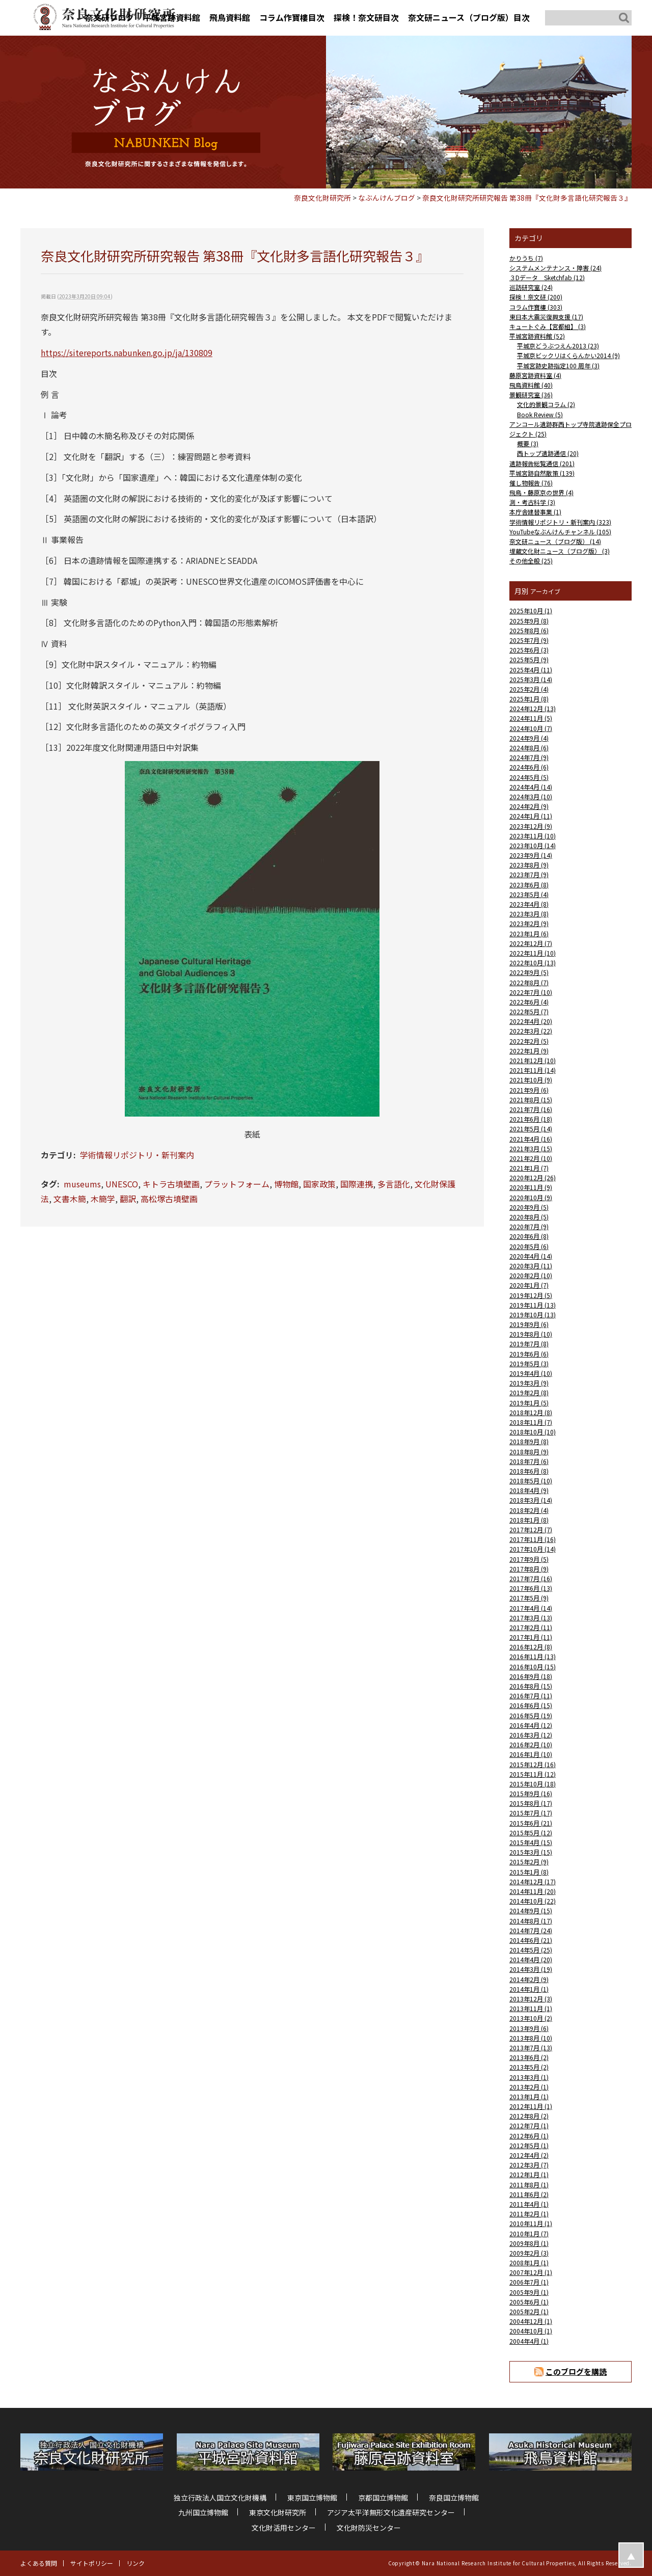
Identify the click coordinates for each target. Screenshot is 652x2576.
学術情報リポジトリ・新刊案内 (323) (560, 522)
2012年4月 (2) (529, 2155)
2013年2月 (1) (529, 2086)
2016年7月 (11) (530, 1695)
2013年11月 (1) (530, 2008)
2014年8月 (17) (530, 1920)
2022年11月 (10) (532, 952)
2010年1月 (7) (529, 2233)
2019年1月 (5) (529, 1402)
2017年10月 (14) (532, 1548)
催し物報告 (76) (531, 482)
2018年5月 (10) (530, 1480)
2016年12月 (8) (530, 1646)
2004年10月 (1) (530, 2330)
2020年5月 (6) (529, 1246)
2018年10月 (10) (532, 1431)
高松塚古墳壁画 (169, 1198)
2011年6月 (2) (529, 2194)
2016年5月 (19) (530, 1715)
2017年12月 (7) (530, 1529)
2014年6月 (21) (530, 1940)
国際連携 (356, 1184)
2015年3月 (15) (530, 1852)
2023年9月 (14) (530, 855)
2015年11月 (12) (532, 1774)
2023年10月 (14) (532, 845)
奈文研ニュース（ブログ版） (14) (555, 541)
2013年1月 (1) (529, 2096)
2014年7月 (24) (530, 1930)
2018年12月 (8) (530, 1412)
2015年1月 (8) (529, 1871)
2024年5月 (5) (529, 777)
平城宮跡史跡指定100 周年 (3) (558, 365)
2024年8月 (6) (529, 747)
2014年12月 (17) (532, 1881)
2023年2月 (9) (529, 923)
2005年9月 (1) (529, 2292)
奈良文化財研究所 (322, 198)
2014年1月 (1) (529, 1989)
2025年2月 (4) (529, 689)
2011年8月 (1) (529, 2184)
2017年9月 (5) (529, 1559)
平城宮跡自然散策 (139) (542, 473)
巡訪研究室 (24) (531, 287)
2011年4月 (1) (529, 2204)
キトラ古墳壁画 (171, 1184)
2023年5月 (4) (529, 894)
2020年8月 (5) (529, 1216)
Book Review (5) (540, 414)
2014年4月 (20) (530, 1959)
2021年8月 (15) (530, 1099)
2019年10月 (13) (532, 1314)
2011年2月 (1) (529, 2213)
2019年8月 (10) (530, 1334)
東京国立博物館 (312, 2497)
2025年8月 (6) (529, 630)
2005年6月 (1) (529, 2301)
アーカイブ (545, 591)
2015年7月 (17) (530, 1812)
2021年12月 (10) (532, 1060)
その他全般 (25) (531, 560)
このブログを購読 (576, 2371)
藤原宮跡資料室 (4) (535, 375)
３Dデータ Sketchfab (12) (547, 277)
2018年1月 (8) (529, 1519)
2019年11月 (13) (532, 1304)
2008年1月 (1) (529, 2262)
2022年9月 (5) (529, 972)
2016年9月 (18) (530, 1676)
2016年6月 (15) (530, 1705)
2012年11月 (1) (530, 2106)
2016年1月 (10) (530, 1754)
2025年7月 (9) (529, 640)
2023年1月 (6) (529, 933)
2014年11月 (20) (532, 1891)
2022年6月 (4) (529, 1001)
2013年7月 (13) (530, 2047)
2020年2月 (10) (530, 1275)
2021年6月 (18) (530, 1119)
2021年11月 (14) (532, 1070)
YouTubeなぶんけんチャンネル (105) (560, 531)
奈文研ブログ (109, 17)
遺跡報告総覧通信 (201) (542, 463)
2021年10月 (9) (530, 1079)
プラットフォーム (236, 1184)
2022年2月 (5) (529, 1041)
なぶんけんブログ (386, 198)
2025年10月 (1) (530, 610)
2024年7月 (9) (529, 757)
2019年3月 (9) (529, 1382)
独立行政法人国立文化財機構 (220, 2497)
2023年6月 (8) (529, 884)
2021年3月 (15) (530, 1148)
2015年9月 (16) (530, 1793)
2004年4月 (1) (529, 2341)
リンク (135, 2563)
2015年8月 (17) (530, 1803)
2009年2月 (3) (529, 2252)
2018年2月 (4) (529, 1510)
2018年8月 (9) (529, 1451)
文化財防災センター (369, 2528)
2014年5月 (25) (530, 1949)
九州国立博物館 (203, 2512)
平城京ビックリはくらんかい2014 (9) (568, 355)
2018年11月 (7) (530, 1422)
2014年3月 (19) (530, 1969)
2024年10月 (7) (530, 728)
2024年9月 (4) (529, 738)
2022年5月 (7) (529, 1011)
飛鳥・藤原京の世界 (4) (541, 492)
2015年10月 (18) (532, 1783)
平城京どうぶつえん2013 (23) (558, 345)
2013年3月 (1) (529, 2077)
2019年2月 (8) (529, 1392)
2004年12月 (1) (530, 2321)
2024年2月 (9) (529, 806)
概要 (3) (527, 443)
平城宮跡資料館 (171, 17)
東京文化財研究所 (277, 2512)
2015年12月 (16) (532, 1764)
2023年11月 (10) (532, 835)
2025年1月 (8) (529, 698)
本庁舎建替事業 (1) (535, 511)
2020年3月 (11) (530, 1265)
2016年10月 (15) (532, 1666)
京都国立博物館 (383, 2497)
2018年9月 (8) (529, 1441)
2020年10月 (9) (530, 1197)
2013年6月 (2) (529, 2057)
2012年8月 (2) (529, 2115)
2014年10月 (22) (532, 1900)
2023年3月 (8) (529, 913)
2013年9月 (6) (529, 2028)
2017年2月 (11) (530, 1627)
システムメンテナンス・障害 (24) (555, 267)
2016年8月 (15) (530, 1686)
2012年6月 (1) (529, 2135)
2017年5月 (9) (529, 1597)
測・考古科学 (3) (532, 502)
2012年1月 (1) (529, 2174)
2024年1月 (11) (530, 815)
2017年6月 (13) (530, 1588)
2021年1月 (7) (529, 1167)
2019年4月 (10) (530, 1373)
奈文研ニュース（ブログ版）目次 (469, 17)
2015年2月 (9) (529, 1861)
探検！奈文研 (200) (535, 296)
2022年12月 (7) (530, 943)
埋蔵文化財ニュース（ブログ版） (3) (559, 551)
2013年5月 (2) (529, 2067)
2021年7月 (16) (530, 1109)
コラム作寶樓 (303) (535, 307)
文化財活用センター (284, 2528)
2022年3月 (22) (530, 1030)
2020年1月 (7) (529, 1285)
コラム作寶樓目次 (291, 17)
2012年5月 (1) (529, 2145)
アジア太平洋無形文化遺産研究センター (391, 2512)
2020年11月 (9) (530, 1187)
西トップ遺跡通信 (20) (548, 453)
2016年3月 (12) (530, 1734)
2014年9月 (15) (530, 1910)
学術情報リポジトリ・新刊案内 (137, 1155)
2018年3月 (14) (530, 1500)
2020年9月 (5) (529, 1207)
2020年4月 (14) (530, 1256)
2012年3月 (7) (529, 2164)
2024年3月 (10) (530, 796)
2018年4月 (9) (529, 1490)
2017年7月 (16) (530, 1578)
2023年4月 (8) (529, 904)
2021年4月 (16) (530, 1138)
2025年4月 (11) (530, 669)
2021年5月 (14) (530, 1128)
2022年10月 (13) (532, 962)
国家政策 (319, 1184)
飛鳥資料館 (229, 17)
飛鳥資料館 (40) (531, 385)
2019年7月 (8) (529, 1343)
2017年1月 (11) (530, 1637)
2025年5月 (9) (529, 659)
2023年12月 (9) (530, 826)
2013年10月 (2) (530, 2018)
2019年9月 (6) (529, 1324)
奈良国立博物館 (454, 2497)
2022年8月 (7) (529, 982)
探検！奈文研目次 (366, 17)
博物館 (286, 1184)
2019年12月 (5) (530, 1295)
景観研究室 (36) (531, 394)
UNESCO (121, 1184)
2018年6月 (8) (529, 1471)
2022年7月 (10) (530, 992)
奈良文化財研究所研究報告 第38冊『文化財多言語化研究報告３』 (527, 198)
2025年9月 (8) (529, 620)
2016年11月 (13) (532, 1656)
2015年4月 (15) (530, 1842)
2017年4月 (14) (530, 1608)
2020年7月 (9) (529, 1226)
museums (82, 1184)
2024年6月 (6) (529, 767)
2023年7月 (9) (529, 874)
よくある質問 (38, 2563)
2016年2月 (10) (530, 1744)
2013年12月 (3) (530, 1998)
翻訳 (128, 1198)
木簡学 (103, 1198)
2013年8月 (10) (530, 2037)
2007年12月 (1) (530, 2272)
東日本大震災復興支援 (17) (546, 316)
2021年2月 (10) (530, 1158)
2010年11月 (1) (530, 2223)
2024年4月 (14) (530, 786)
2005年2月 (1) (529, 2311)
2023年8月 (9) (529, 864)
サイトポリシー (91, 2563)
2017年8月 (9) (529, 1568)
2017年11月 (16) (532, 1539)
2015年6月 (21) (530, 1823)
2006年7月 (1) (529, 2281)
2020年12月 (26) (532, 1177)
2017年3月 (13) (530, 1617)
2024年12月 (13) (532, 708)
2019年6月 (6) (529, 1353)
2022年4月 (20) (530, 1021)
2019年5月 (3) (529, 1363)
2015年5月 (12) (530, 1832)
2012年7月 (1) (529, 2125)
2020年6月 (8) (529, 1236)
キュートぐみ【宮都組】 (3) (547, 326)
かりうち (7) (526, 258)
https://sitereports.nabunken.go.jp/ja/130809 (126, 352)
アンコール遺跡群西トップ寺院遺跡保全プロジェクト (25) (570, 429)
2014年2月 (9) (529, 1979)
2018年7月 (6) (529, 1461)
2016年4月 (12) (530, 1725)
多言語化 (393, 1184)
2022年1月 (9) (529, 1050)
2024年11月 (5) (530, 718)
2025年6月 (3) (529, 649)
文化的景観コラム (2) (546, 404)
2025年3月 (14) (530, 679)
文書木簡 (69, 1198)
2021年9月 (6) (529, 1090)
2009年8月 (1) (529, 2243)
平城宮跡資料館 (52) (537, 336)
